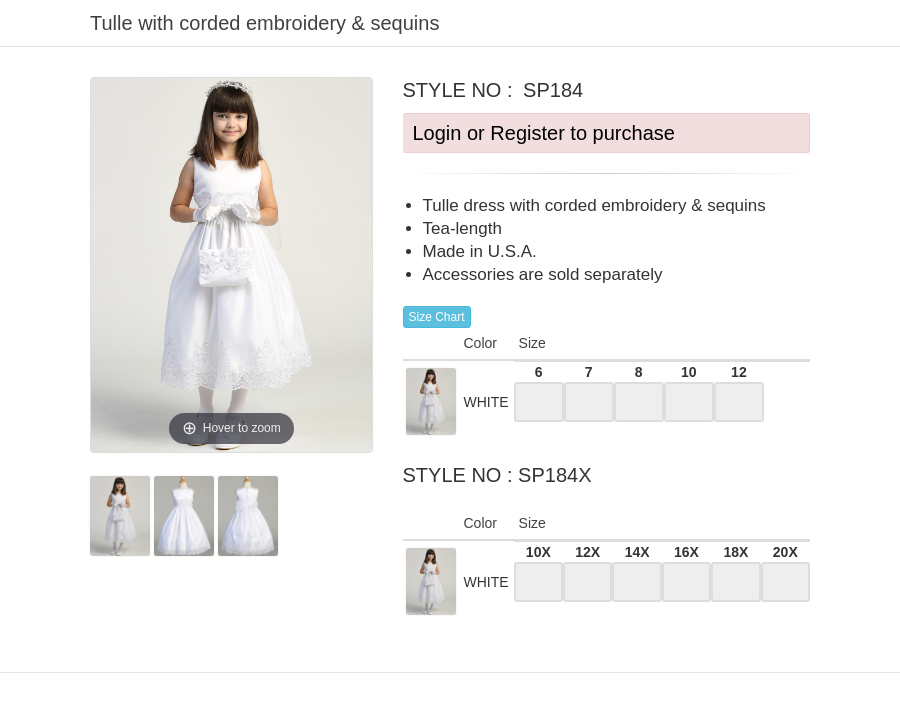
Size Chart (437, 317)
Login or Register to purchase (544, 133)
